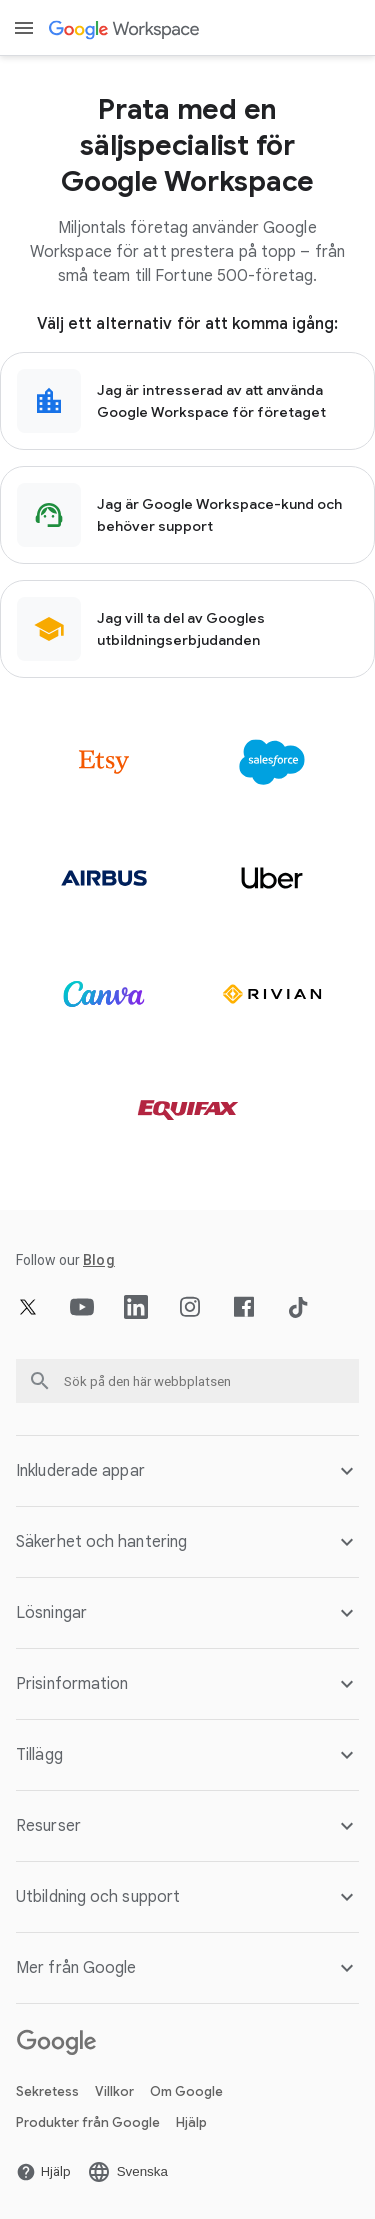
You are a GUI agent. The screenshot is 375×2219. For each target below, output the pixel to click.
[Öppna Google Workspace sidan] (126, 28)
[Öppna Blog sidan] (99, 1260)
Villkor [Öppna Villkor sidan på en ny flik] (114, 2091)
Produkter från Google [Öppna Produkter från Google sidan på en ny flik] (88, 2122)
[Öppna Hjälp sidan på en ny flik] (43, 2172)
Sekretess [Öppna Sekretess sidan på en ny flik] (47, 2091)
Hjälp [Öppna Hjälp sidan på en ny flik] (191, 2122)
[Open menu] (24, 28)
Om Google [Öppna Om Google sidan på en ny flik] (186, 2091)
